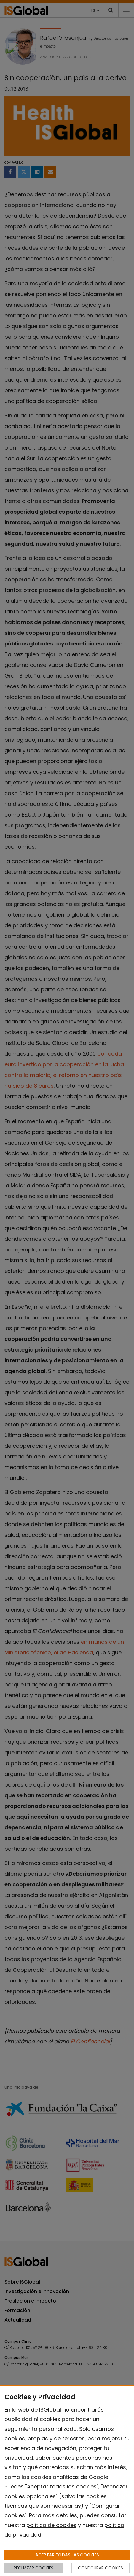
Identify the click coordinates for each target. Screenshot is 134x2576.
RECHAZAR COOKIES (33, 2568)
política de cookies (51, 2525)
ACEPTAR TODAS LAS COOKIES (67, 2555)
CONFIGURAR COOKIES (100, 2568)
